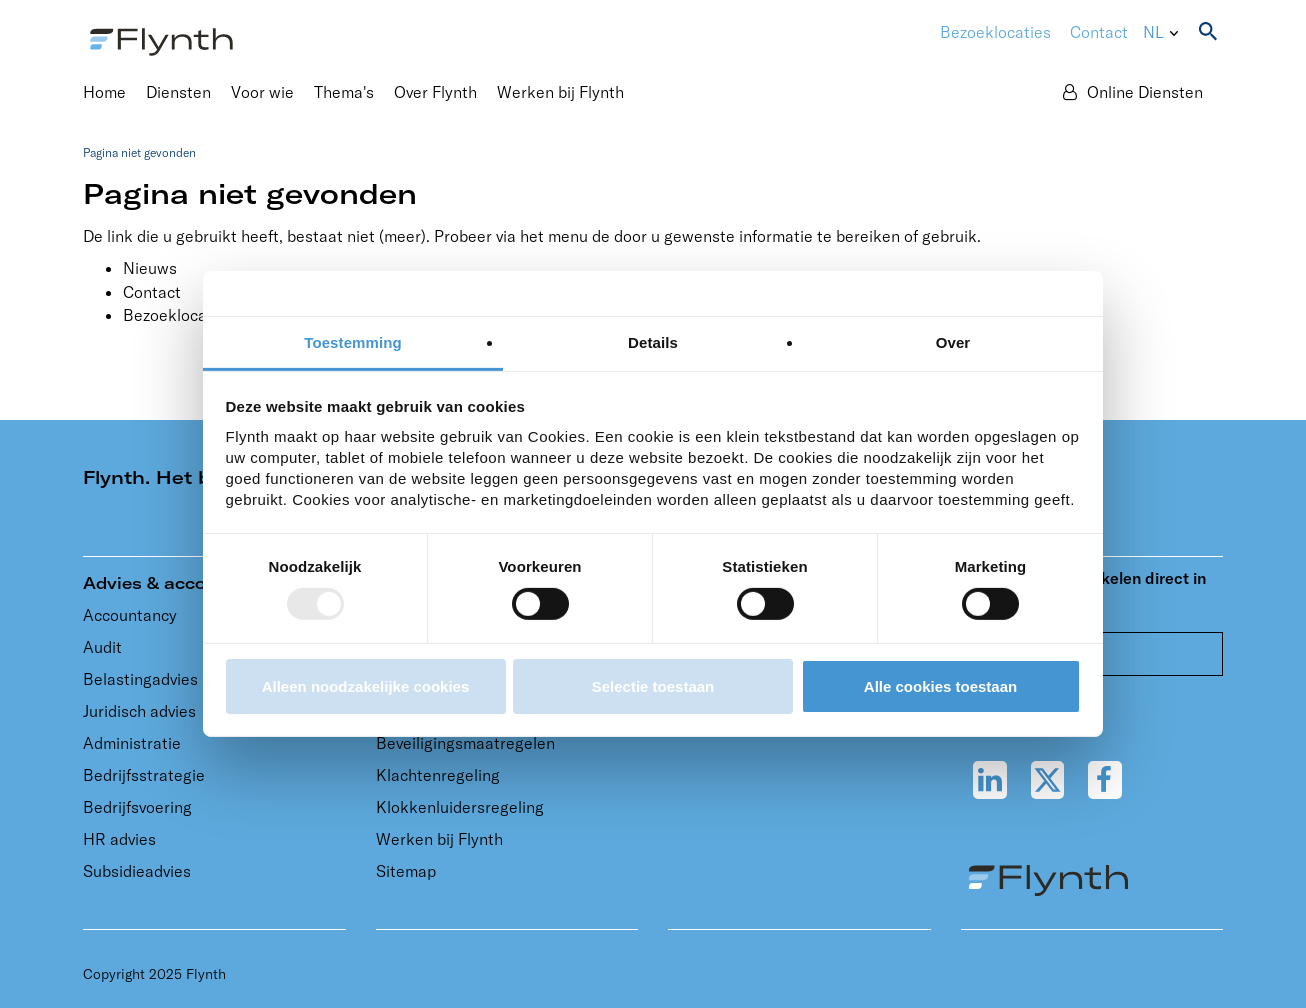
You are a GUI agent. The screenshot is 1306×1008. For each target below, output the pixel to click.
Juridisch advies (139, 711)
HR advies (119, 839)
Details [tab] (653, 342)
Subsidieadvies (137, 871)
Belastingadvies (140, 679)
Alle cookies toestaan (940, 686)
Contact (1099, 32)
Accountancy (130, 615)
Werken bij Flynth (439, 839)
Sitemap (406, 871)
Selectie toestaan (653, 686)
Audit (102, 647)
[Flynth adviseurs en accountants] (161, 40)
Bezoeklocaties (178, 315)
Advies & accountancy (180, 583)
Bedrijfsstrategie (144, 775)
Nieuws (150, 268)
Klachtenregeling (438, 775)
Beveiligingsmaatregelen (465, 743)
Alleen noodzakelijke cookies (366, 686)
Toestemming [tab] (353, 342)
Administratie (132, 743)
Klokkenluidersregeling (460, 807)
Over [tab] (953, 342)
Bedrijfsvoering (137, 807)
